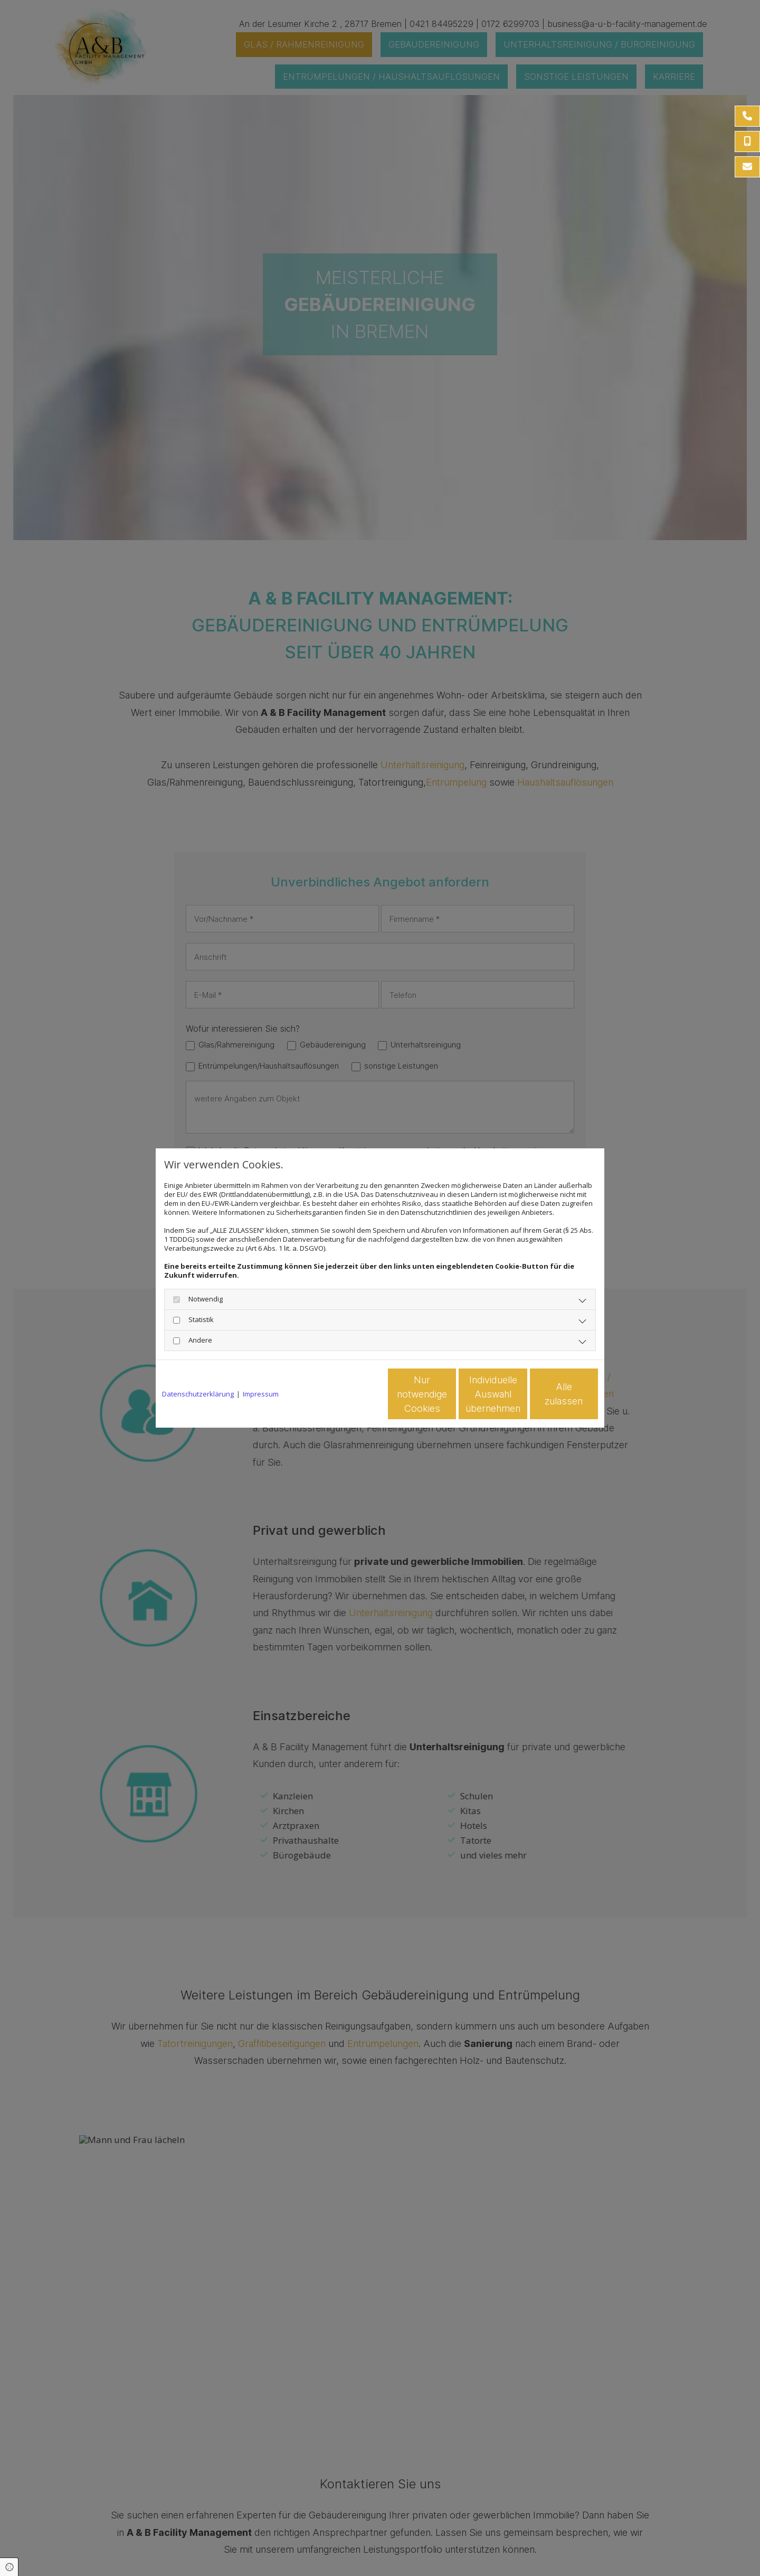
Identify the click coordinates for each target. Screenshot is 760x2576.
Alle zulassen (549, 1394)
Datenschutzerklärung (198, 1394)
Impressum (261, 1394)
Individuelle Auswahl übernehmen (449, 1394)
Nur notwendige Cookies (348, 1394)
